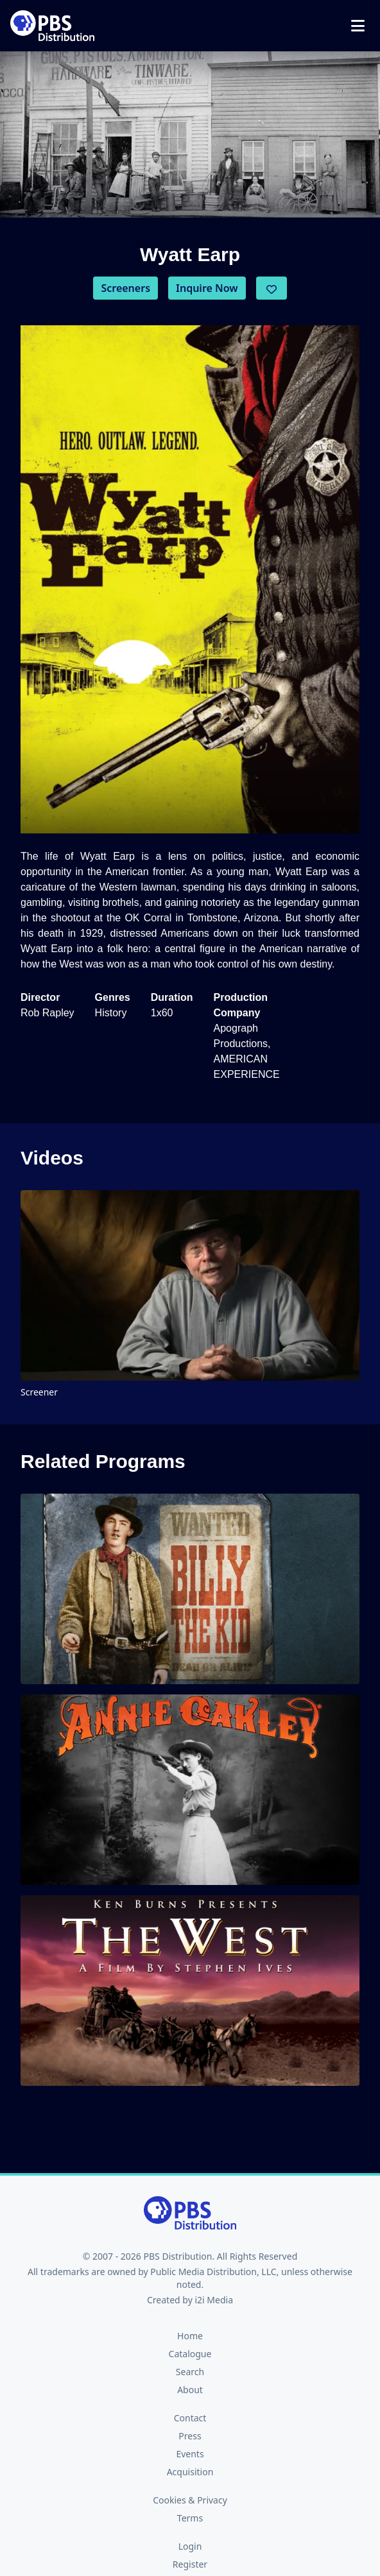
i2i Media (213, 2300)
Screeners (125, 288)
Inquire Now (207, 288)
